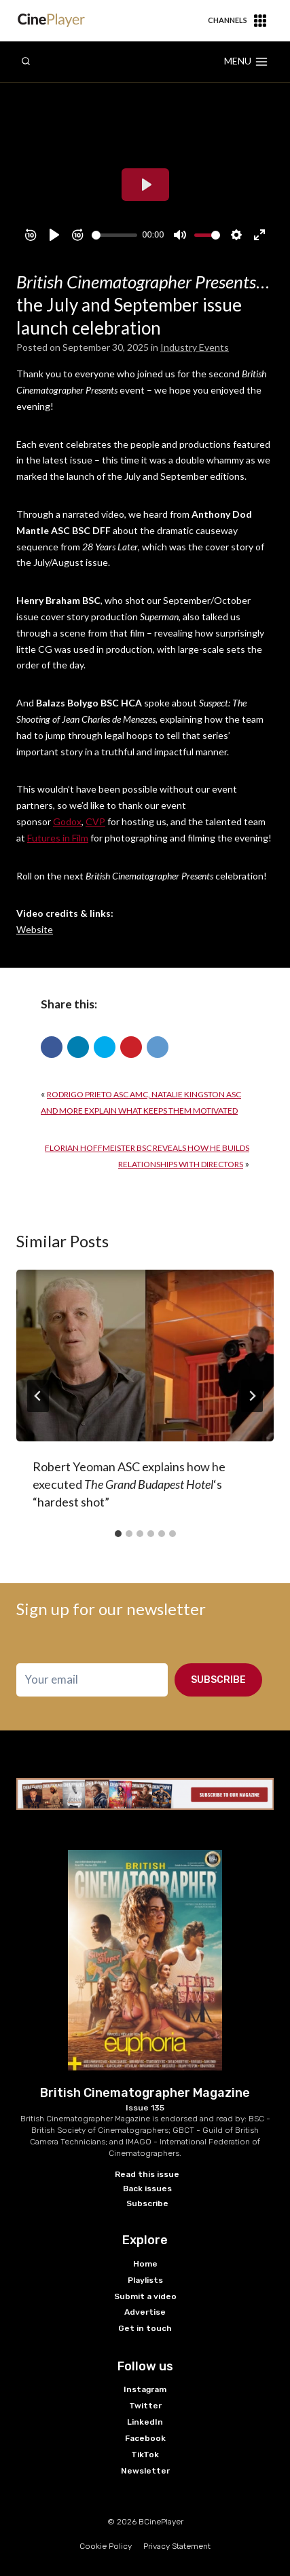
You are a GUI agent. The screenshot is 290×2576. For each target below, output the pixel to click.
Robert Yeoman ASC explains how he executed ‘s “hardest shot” (129, 1484)
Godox (67, 821)
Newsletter (145, 2471)
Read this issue (147, 2174)
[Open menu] (246, 61)
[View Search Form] (25, 61)
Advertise (145, 2312)
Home (145, 2264)
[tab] (118, 1533)
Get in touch (145, 2328)
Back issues (147, 2188)
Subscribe (218, 1680)
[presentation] (145, 1355)
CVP (95, 821)
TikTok (145, 2454)
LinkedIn (145, 2422)
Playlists (145, 2280)
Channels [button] (237, 21)
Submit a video (145, 2296)
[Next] (252, 1396)
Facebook (145, 2438)
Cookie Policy (105, 2546)
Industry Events (194, 347)
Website (34, 929)
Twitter (145, 2405)
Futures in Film (57, 838)
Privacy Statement (177, 2546)
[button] (51, 1047)
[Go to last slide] (38, 1396)
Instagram (145, 2389)
